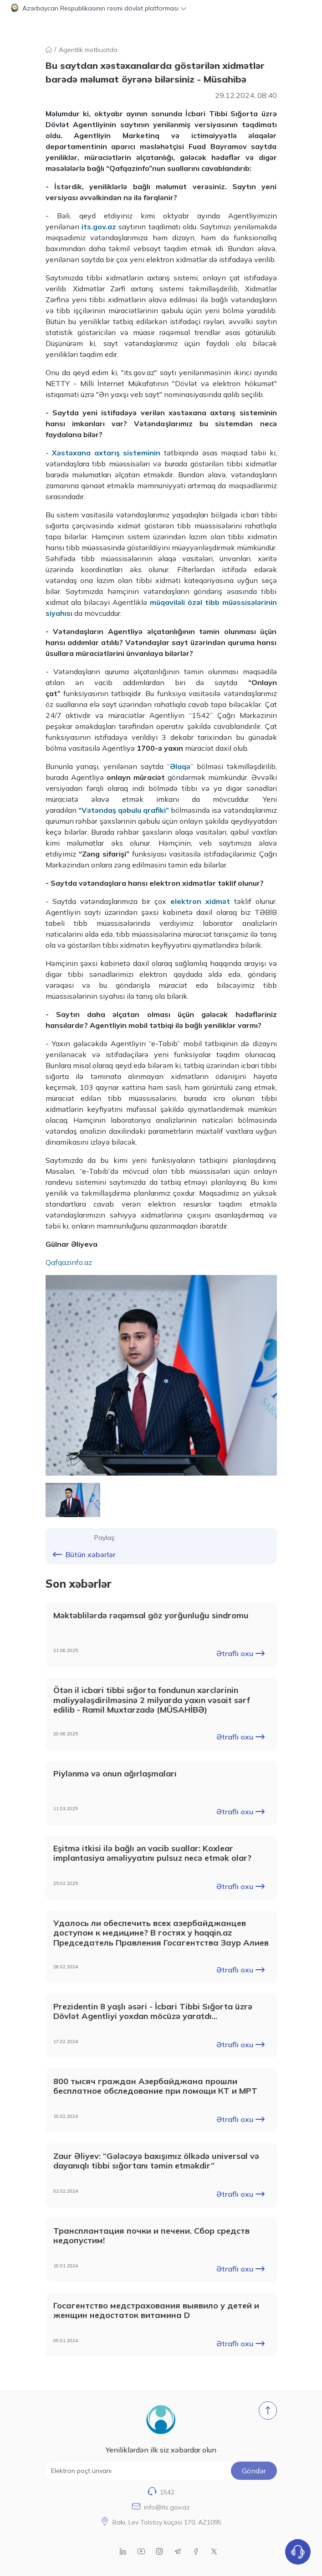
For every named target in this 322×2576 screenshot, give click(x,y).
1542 (167, 2492)
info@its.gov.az (167, 2507)
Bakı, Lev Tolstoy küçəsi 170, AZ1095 (166, 2522)
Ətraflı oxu (240, 1653)
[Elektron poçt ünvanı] (161, 2471)
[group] (161, 1375)
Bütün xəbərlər (84, 1554)
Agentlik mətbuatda (88, 50)
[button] (161, 8)
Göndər (254, 2470)
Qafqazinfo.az (69, 1262)
